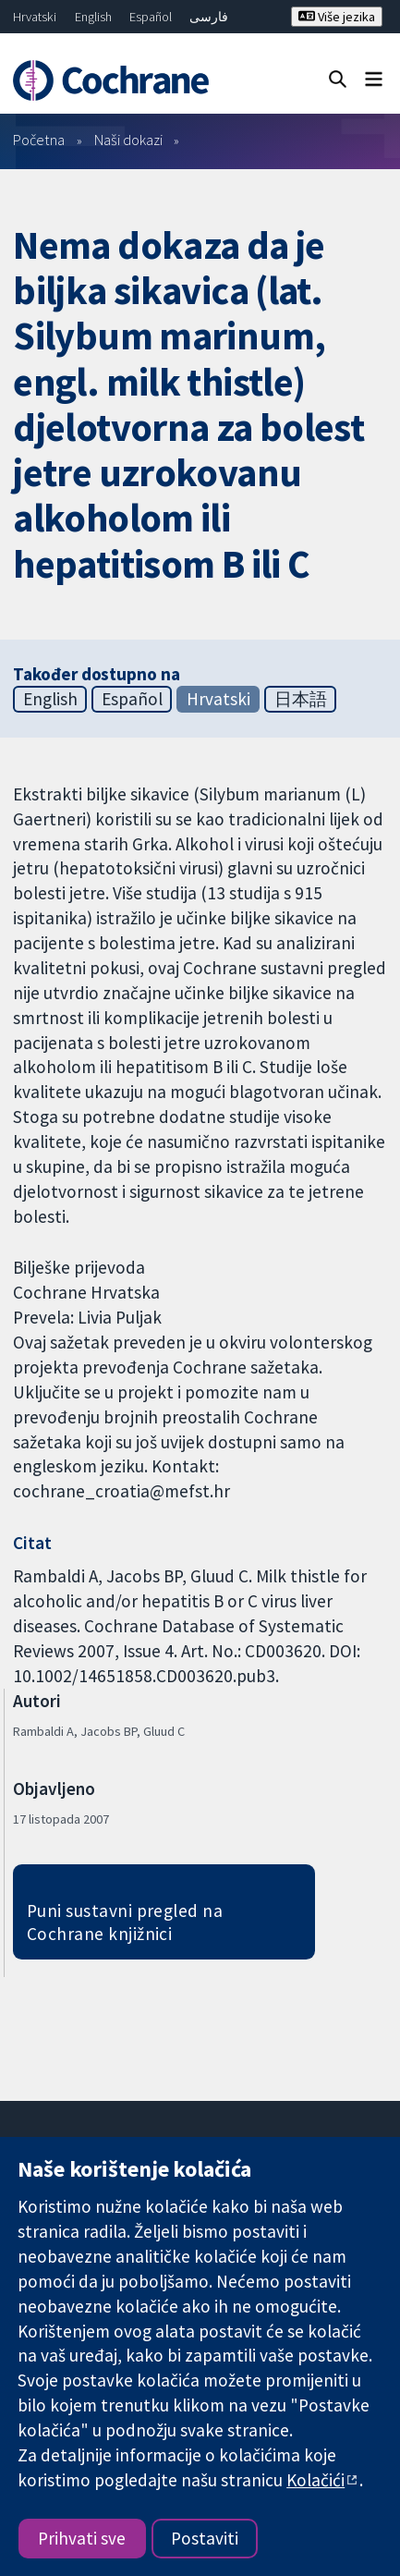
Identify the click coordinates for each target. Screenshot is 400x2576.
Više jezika (336, 16)
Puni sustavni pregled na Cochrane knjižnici (125, 1922)
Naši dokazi (128, 139)
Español (150, 16)
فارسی (208, 16)
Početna (39, 139)
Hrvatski (34, 16)
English (93, 16)
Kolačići (315, 2480)
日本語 (300, 699)
